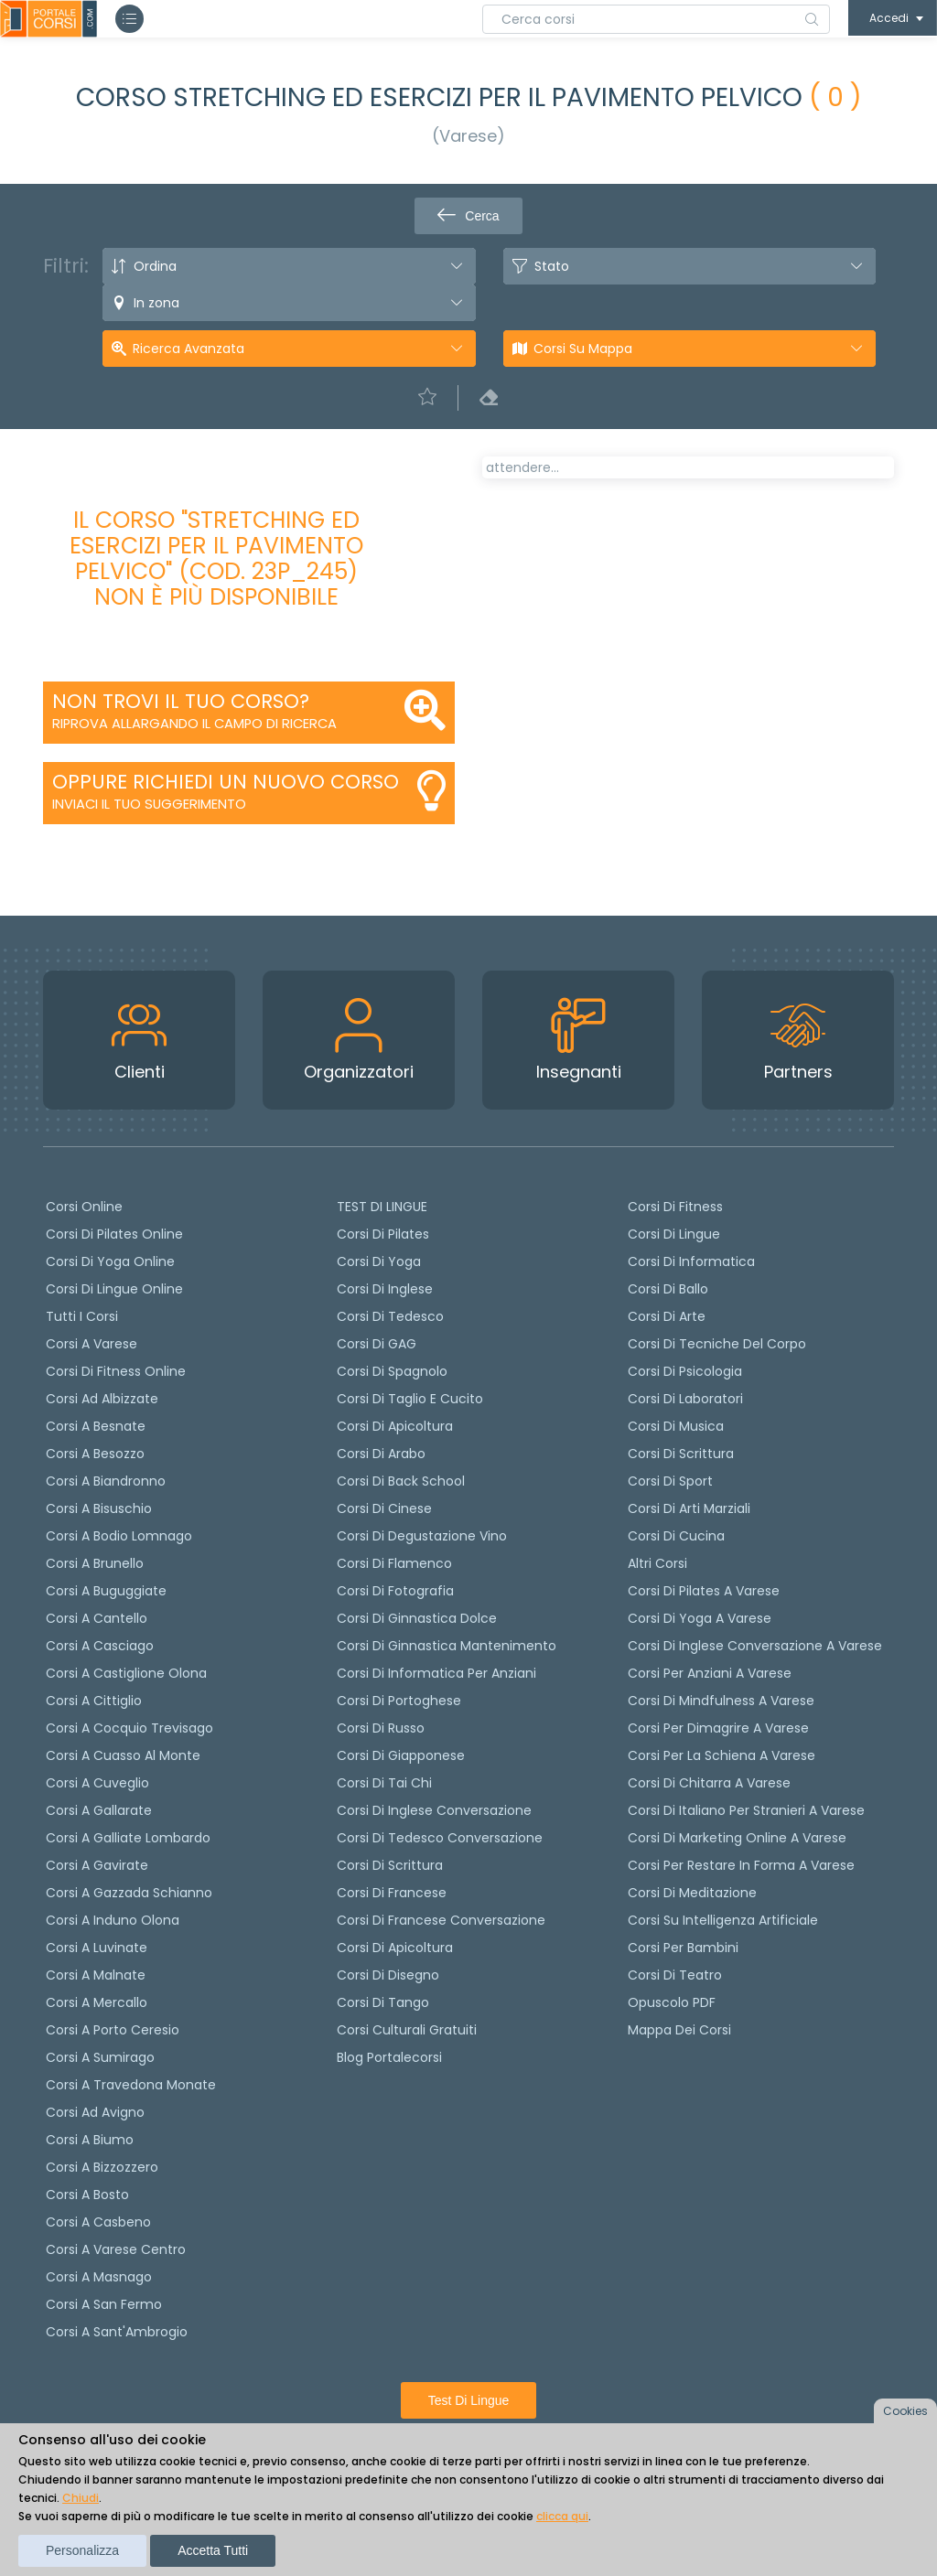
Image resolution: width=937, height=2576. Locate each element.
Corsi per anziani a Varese (710, 1673)
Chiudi (80, 2498)
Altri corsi (657, 1563)
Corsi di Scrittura (681, 1453)
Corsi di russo (381, 1728)
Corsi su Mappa (582, 348)
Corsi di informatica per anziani (436, 1673)
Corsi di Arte (666, 1316)
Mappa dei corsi (679, 2030)
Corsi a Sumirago (100, 2057)
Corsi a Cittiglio (94, 1700)
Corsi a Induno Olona (112, 1920)
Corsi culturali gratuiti (407, 2030)
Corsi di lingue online (114, 1289)
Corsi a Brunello (95, 1563)
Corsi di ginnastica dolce (417, 1618)
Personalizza (82, 2550)
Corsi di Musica (676, 1426)
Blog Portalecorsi (389, 2057)
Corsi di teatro (675, 1975)
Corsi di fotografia (395, 1591)
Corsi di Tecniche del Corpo (717, 1344)
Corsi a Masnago (99, 2277)
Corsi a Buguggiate (106, 1591)
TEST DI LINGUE (382, 1206)
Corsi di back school (401, 1481)
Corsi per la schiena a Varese (721, 1755)
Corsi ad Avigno (95, 2112)
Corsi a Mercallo (96, 2002)
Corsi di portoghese (399, 1700)
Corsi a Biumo (90, 2140)
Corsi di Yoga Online (110, 1261)
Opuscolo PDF (672, 2002)
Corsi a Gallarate (99, 1810)
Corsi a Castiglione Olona (126, 1673)
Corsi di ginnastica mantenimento (446, 1646)
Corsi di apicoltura (395, 1426)
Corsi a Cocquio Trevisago (129, 1728)
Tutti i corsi (82, 1316)
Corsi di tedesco (390, 1316)
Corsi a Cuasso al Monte (123, 1755)
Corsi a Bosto (87, 2194)
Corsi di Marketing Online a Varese (737, 1838)
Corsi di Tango (383, 2002)
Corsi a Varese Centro (116, 2249)
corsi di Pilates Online (114, 1234)
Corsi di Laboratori (685, 1399)
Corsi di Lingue (674, 1234)
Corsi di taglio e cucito (410, 1399)
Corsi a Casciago (100, 1646)
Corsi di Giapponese (401, 1755)
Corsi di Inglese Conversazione (434, 1810)
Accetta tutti (213, 2550)
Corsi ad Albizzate (102, 1399)
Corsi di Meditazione (692, 1893)
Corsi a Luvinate (96, 1947)
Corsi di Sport (670, 1481)
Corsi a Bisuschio (99, 1508)
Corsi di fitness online (116, 1371)
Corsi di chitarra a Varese (709, 1783)
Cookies (905, 2411)
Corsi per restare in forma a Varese (741, 1865)
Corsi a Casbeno (98, 2222)
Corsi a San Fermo (104, 2304)
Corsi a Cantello (96, 1618)
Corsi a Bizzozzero (102, 2167)
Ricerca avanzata (188, 348)
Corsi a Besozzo (95, 1453)
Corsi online (84, 1206)
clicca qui (562, 2516)
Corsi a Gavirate (97, 1865)
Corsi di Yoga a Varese (699, 1618)
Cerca (468, 216)
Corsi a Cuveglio (97, 1783)
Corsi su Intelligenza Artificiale (723, 1920)
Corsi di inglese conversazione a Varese (755, 1646)
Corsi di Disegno (388, 1975)
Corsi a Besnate (95, 1426)
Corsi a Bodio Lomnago (119, 1536)
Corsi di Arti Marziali (689, 1508)
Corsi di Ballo (668, 1289)
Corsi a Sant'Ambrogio (117, 2332)
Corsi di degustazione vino (422, 1536)
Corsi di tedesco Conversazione (440, 1838)
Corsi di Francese (392, 1893)
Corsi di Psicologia (685, 1371)
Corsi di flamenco (394, 1563)
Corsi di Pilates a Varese (704, 1591)
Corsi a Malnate (95, 1975)
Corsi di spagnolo (392, 1371)
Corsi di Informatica (691, 1261)
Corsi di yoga (379, 1261)
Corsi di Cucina (676, 1536)
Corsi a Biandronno (106, 1481)
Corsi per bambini (683, 1947)
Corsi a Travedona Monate (131, 2085)
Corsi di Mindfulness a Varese (721, 1700)
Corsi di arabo (381, 1453)
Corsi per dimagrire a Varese (718, 1728)
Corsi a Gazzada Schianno (129, 1893)
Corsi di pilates (383, 1234)
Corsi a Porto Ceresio (112, 2030)
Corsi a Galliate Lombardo (128, 1838)
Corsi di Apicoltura (395, 1947)
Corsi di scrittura (390, 1865)
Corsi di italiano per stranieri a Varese (746, 1810)
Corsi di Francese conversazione (441, 1920)
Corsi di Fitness (675, 1206)
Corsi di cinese (384, 1508)
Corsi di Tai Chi (384, 1783)
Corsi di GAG (376, 1344)
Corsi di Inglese (385, 1289)
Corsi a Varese (91, 1344)
